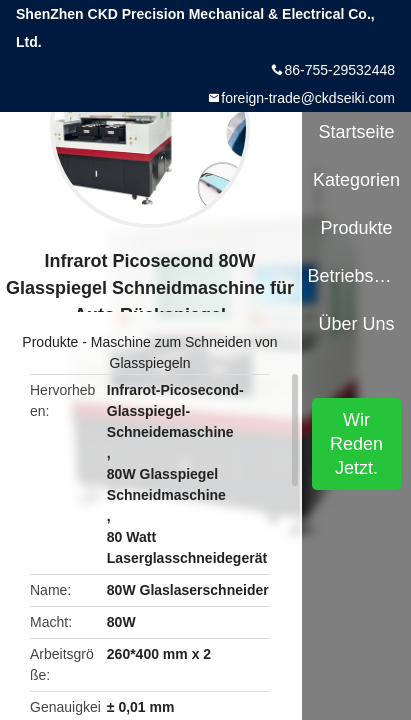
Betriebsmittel (356, 276)
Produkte (50, 342)
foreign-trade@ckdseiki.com (308, 98)
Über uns (357, 324)
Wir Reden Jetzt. (356, 444)
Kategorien (356, 180)
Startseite (357, 132)
